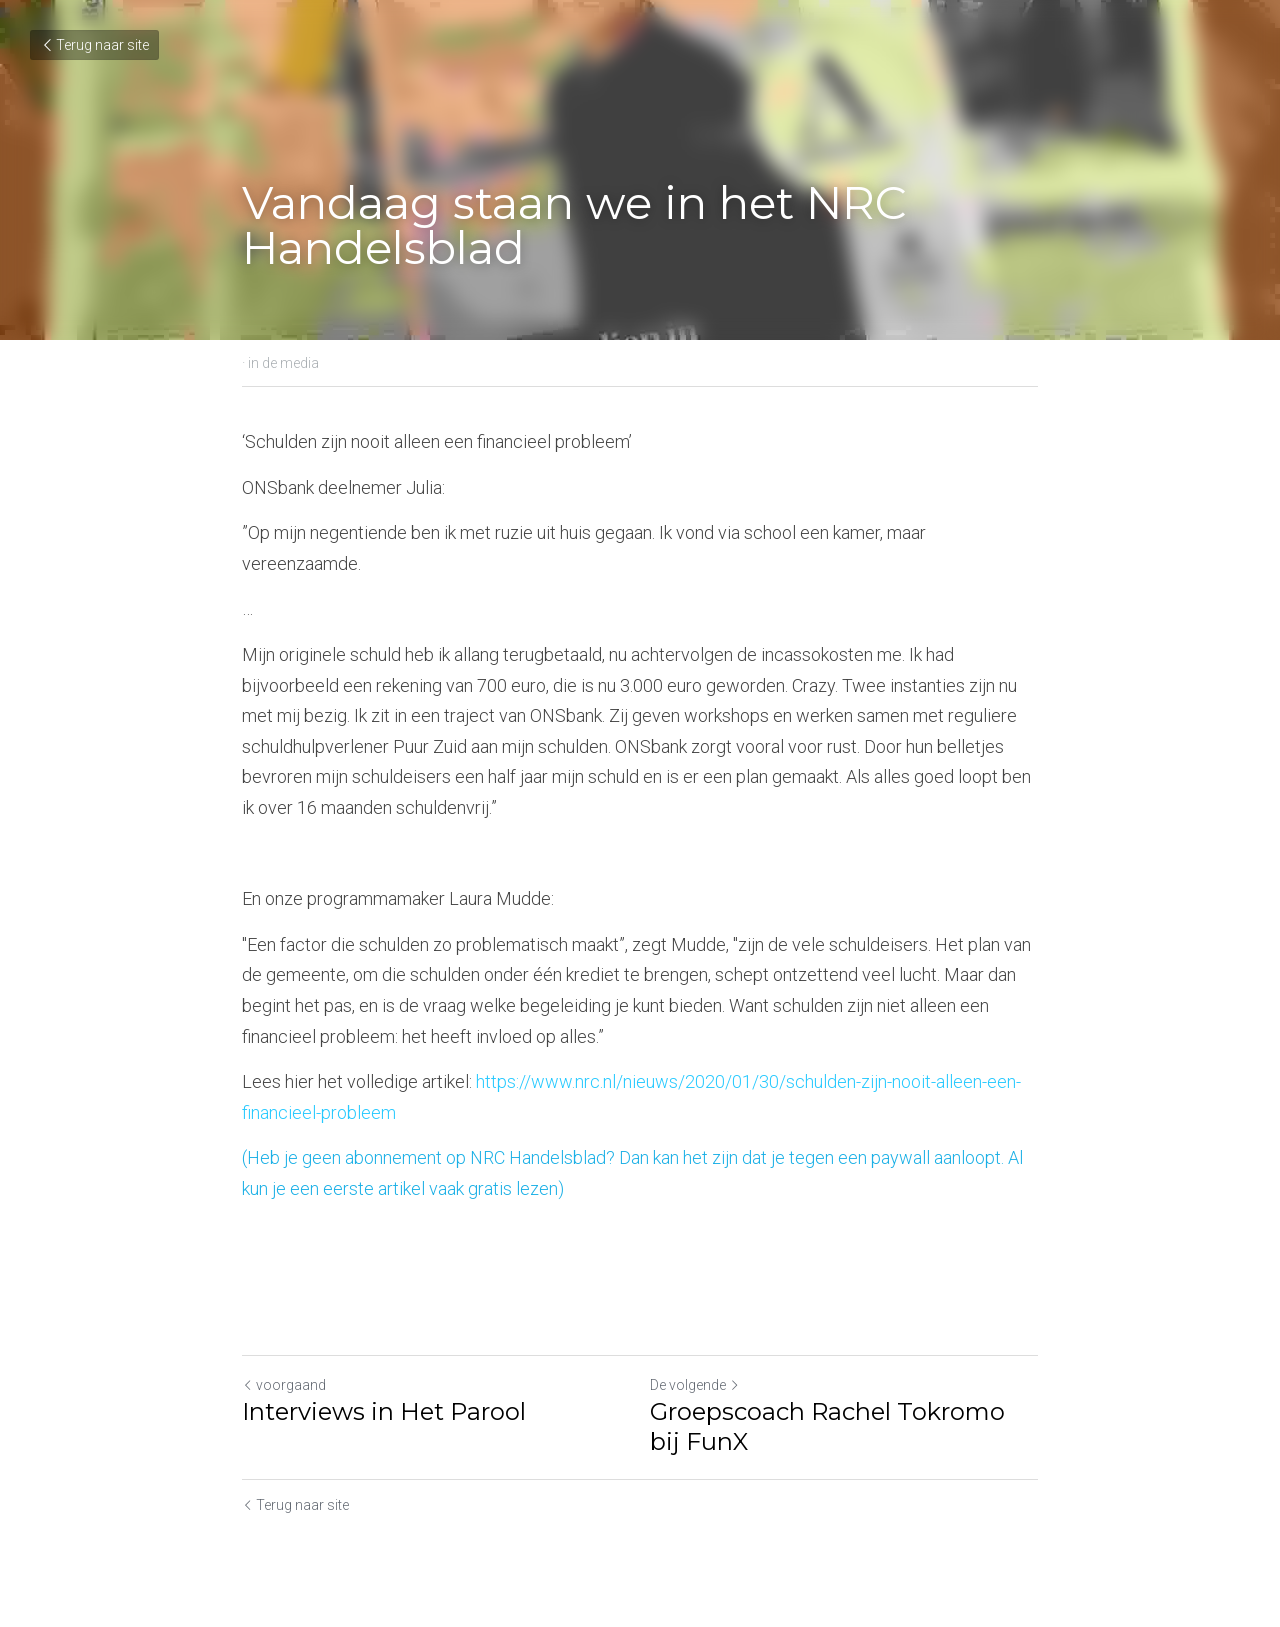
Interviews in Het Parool (384, 1411)
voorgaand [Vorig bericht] (284, 1385)
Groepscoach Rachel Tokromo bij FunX (827, 1426)
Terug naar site (94, 45)
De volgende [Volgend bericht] (695, 1385)
